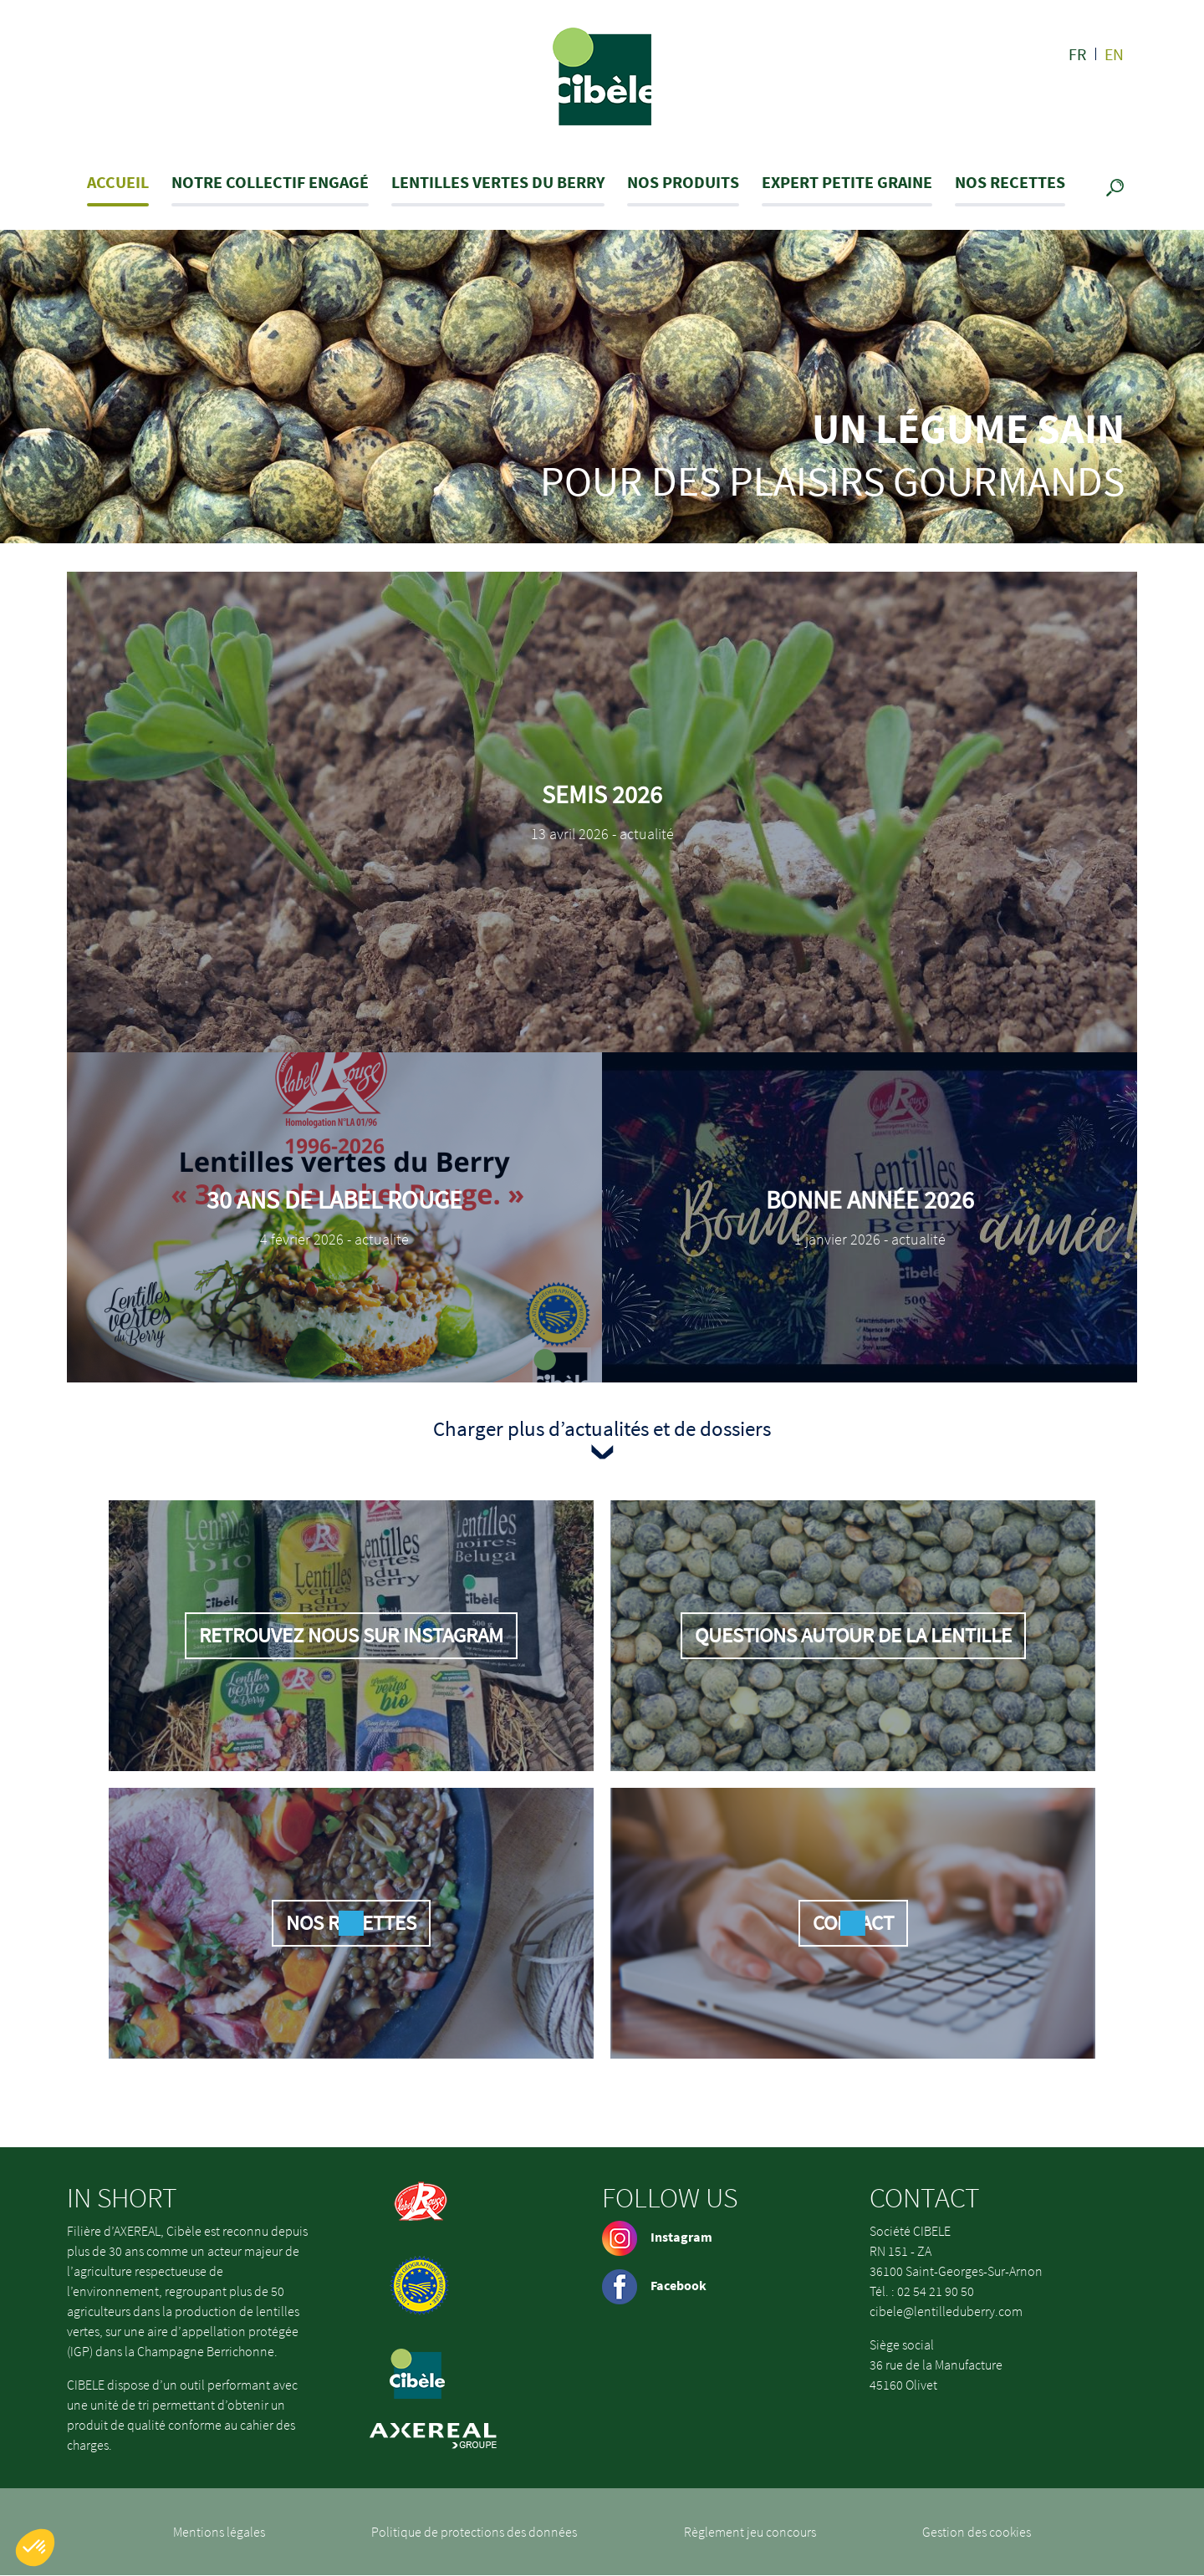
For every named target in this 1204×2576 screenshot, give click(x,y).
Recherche (1118, 188)
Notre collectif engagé (270, 181)
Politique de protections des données (474, 2531)
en (1114, 53)
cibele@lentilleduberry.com (946, 2311)
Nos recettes (1010, 181)
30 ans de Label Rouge (334, 1199)
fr (1078, 53)
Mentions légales (219, 2531)
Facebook (654, 2285)
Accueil (118, 181)
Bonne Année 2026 (870, 1199)
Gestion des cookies (976, 2531)
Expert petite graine (847, 181)
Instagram (657, 2236)
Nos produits (683, 181)
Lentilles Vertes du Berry (498, 181)
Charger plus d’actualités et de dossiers (602, 1428)
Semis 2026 (602, 794)
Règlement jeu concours (750, 2531)
